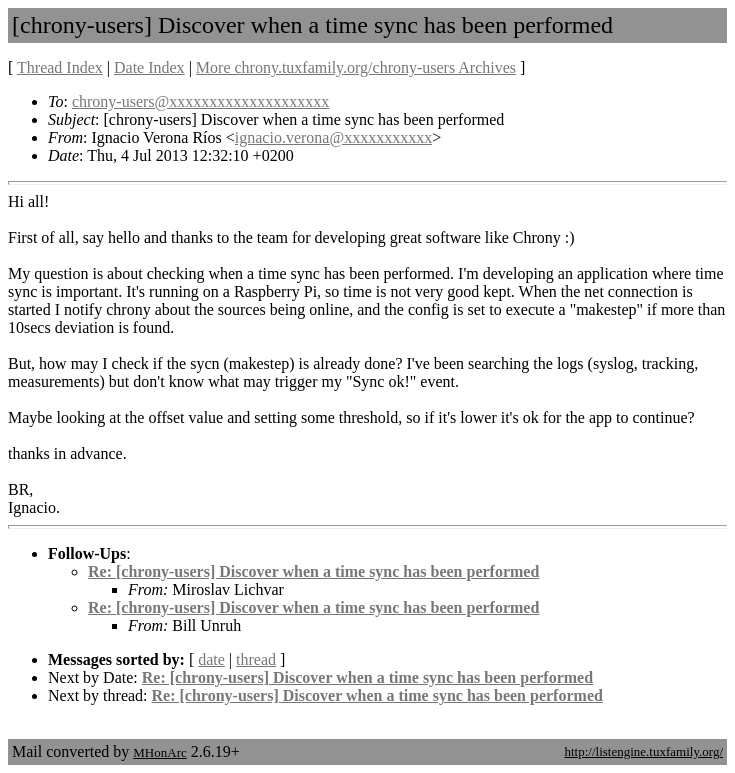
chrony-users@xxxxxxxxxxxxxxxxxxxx (200, 101)
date (211, 659)
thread (256, 659)
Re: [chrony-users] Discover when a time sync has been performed (313, 571)
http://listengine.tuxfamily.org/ (643, 751)
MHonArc (159, 752)
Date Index (149, 67)
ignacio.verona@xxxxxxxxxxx (333, 137)
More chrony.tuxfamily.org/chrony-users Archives (356, 67)
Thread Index (60, 67)
